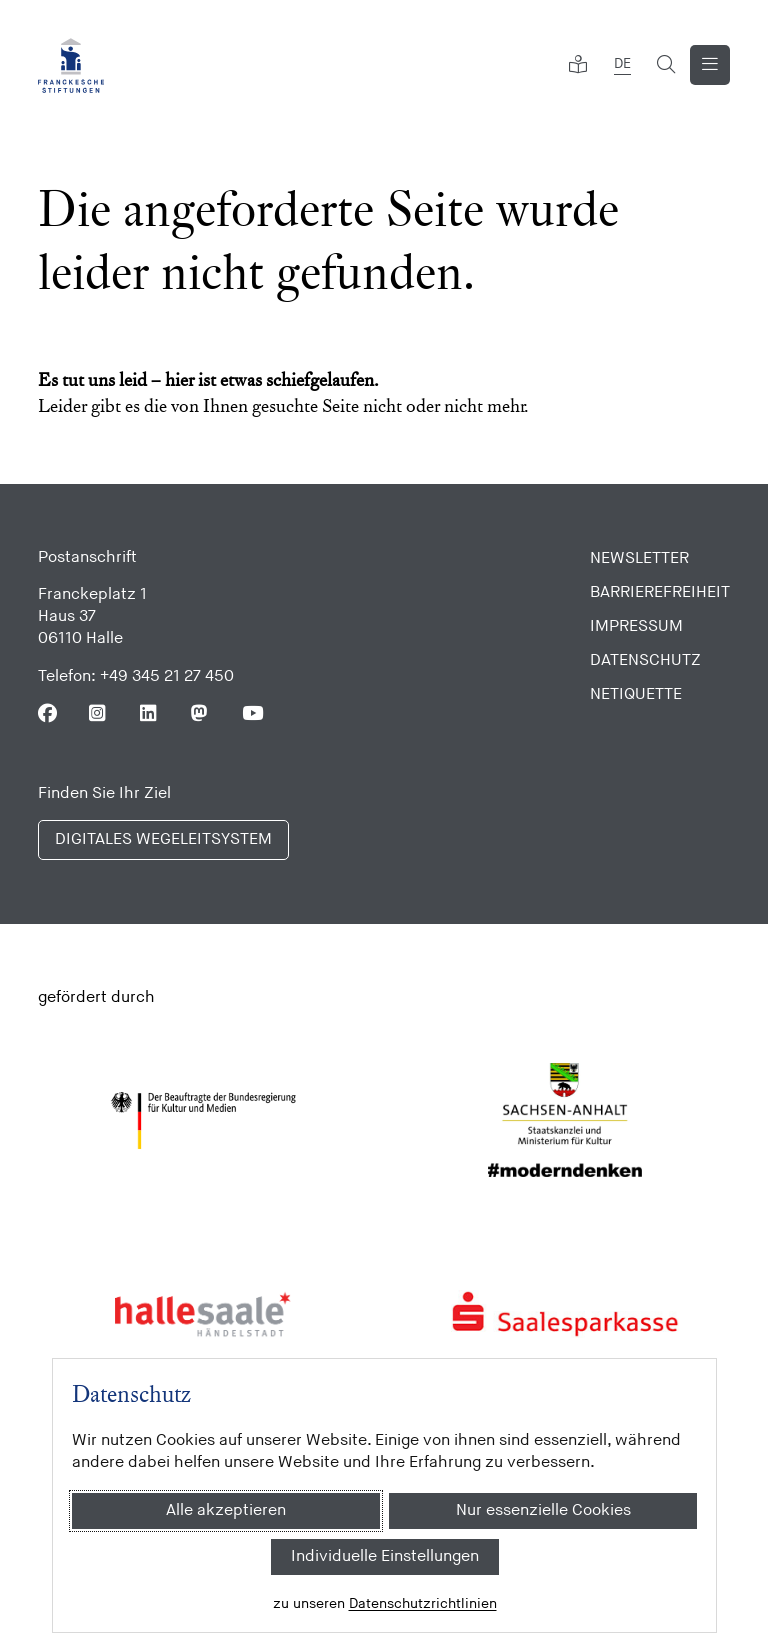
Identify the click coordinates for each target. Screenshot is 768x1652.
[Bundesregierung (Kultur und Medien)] (203, 1121)
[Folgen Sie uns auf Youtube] (251, 713)
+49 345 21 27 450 (167, 676)
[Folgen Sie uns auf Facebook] (47, 713)
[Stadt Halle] (203, 1314)
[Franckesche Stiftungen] (71, 65)
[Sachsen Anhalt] (565, 1121)
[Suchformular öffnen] (666, 65)
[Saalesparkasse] (565, 1314)
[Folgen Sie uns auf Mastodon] (200, 713)
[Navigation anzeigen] (710, 65)
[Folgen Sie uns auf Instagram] (98, 713)
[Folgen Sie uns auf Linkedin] (149, 713)
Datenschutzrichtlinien (422, 1603)
